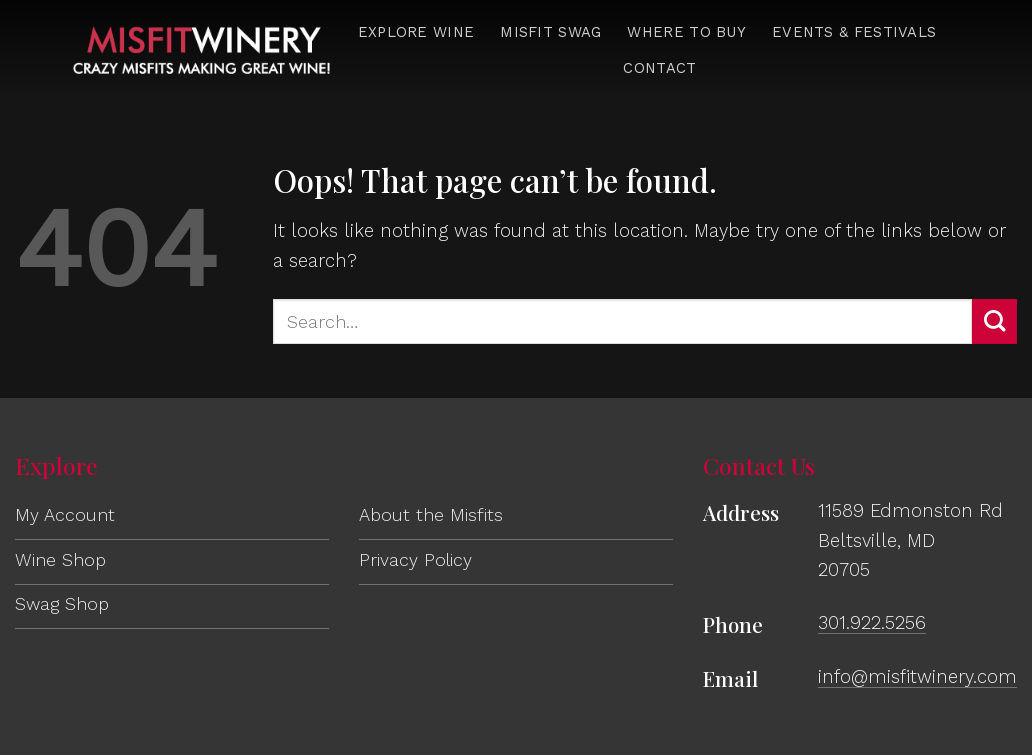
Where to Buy (686, 32)
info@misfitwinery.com (917, 676)
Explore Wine (416, 32)
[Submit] (994, 321)
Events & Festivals (854, 32)
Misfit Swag (550, 32)
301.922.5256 (872, 622)
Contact (659, 68)
